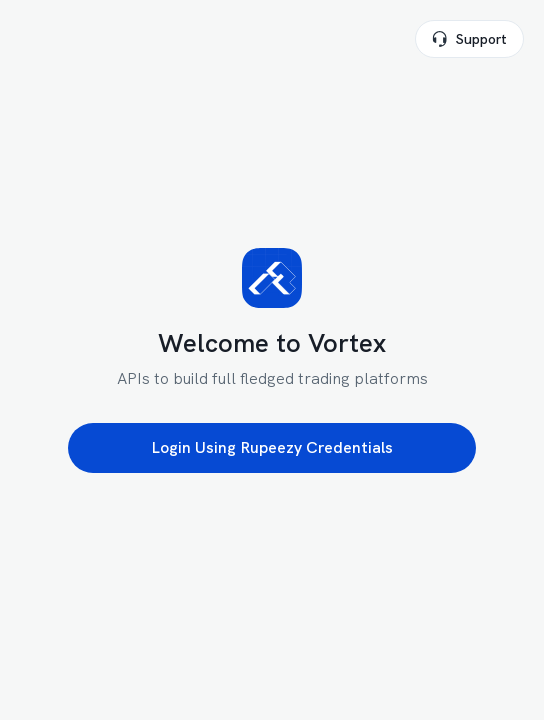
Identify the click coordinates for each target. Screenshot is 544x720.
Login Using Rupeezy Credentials (272, 447)
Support (469, 39)
